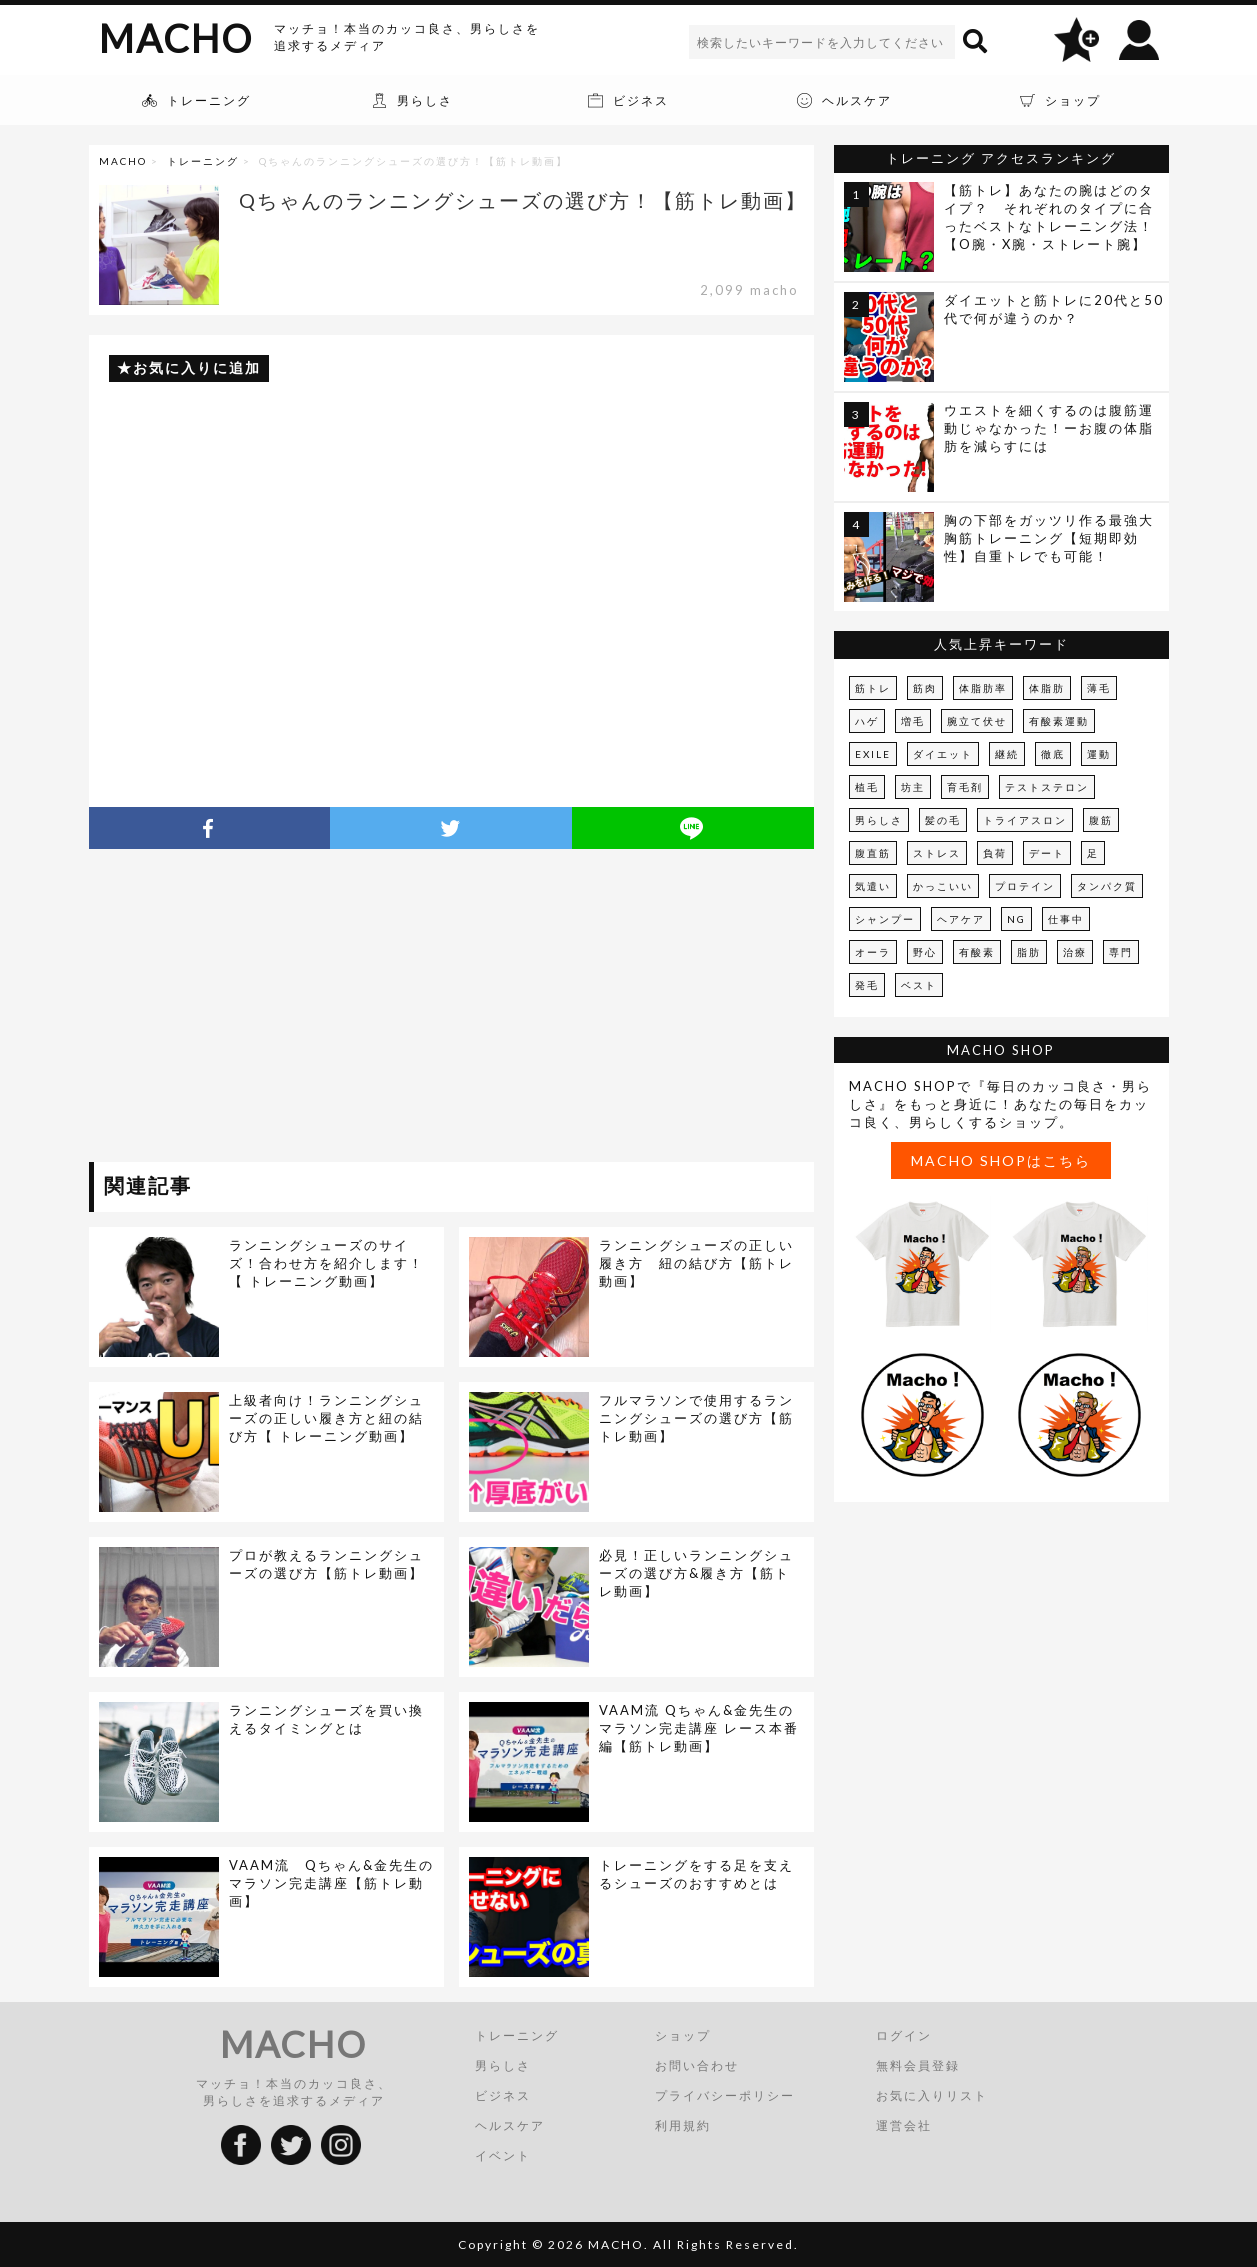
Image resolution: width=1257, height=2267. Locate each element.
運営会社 (904, 2125)
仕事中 (1066, 919)
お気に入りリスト (932, 2095)
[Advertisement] (272, 1009)
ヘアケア (961, 919)
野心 (925, 952)
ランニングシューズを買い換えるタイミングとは (326, 1719)
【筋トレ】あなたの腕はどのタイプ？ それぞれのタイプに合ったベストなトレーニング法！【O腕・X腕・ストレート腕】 (1049, 217)
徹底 (1053, 754)
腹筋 (1101, 820)
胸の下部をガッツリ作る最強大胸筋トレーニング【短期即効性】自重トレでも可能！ (1049, 538)
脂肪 (1029, 952)
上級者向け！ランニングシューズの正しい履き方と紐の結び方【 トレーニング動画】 (326, 1418)
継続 (1007, 754)
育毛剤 (965, 787)
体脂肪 (1047, 688)
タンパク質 (1107, 886)
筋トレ (873, 688)
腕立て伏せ (977, 721)
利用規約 (683, 2125)
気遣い (873, 886)
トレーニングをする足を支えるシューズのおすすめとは (696, 1874)
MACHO (176, 38)
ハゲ (867, 721)
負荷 (995, 853)
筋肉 (925, 688)
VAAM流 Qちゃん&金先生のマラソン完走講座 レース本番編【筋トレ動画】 (699, 1728)
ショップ (683, 2035)
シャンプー (885, 919)
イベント (503, 2155)
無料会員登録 (918, 2065)
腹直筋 (873, 853)
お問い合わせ (697, 2065)
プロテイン (1025, 886)
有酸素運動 (1059, 721)
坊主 (913, 787)
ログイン (904, 2035)
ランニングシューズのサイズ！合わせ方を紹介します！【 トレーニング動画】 (326, 1263)
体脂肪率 (983, 688)
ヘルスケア (510, 2125)
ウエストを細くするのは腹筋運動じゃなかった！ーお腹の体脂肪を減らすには (1049, 428)
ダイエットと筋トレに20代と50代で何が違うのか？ (1054, 309)
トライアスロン (1025, 820)
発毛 (867, 985)
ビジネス (503, 2095)
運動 (1099, 754)
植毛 (867, 787)
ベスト (919, 985)
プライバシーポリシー (725, 2095)
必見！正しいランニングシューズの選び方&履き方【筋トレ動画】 (696, 1573)
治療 (1075, 952)
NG (1016, 919)
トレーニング (203, 161)
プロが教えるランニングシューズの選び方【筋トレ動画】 (326, 1564)
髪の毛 (943, 820)
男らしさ (879, 820)
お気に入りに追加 (197, 367)
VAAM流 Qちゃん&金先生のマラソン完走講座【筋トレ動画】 (331, 1883)
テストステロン (1047, 787)
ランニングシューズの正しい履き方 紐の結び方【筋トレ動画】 (696, 1263)
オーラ (873, 952)
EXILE (873, 754)
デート (1047, 853)
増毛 (913, 721)
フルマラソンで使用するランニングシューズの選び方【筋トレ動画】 (696, 1418)
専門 (1121, 952)
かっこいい (943, 886)
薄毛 (1099, 688)
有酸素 (977, 952)
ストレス (937, 853)
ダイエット (943, 754)
